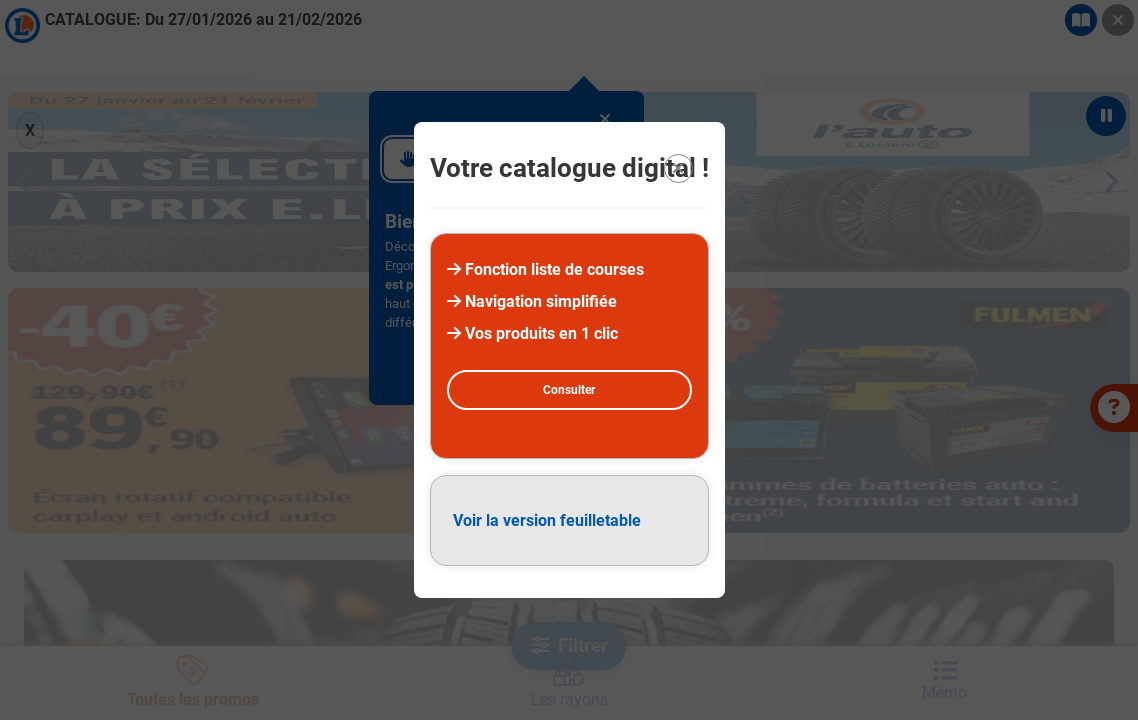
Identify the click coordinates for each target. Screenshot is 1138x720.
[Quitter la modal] (678, 168)
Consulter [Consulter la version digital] (569, 390)
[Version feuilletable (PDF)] (569, 520)
